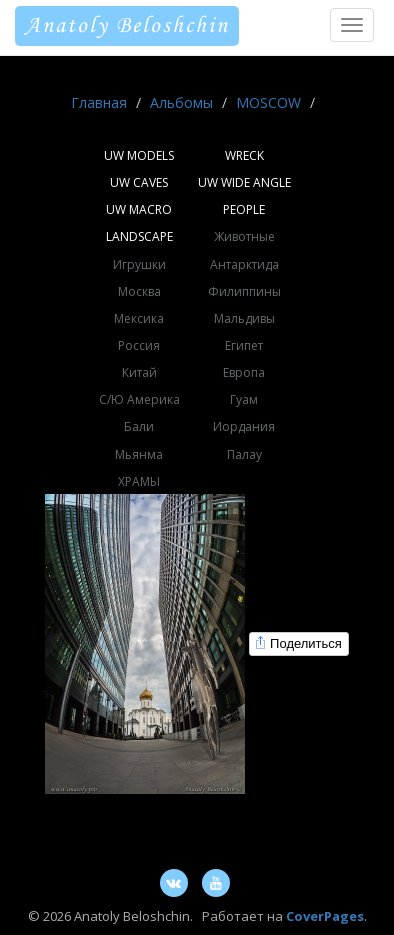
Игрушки (139, 264)
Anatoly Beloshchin (127, 26)
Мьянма (139, 454)
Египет (244, 345)
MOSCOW (268, 102)
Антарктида (244, 264)
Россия (139, 345)
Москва (139, 291)
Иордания (244, 426)
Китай (139, 372)
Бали (139, 426)
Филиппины (244, 291)
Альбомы (181, 102)
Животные (244, 236)
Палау (244, 454)
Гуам (244, 399)
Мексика (139, 318)
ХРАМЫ (139, 481)
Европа (244, 372)
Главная (99, 102)
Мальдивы (244, 318)
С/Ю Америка (139, 399)
